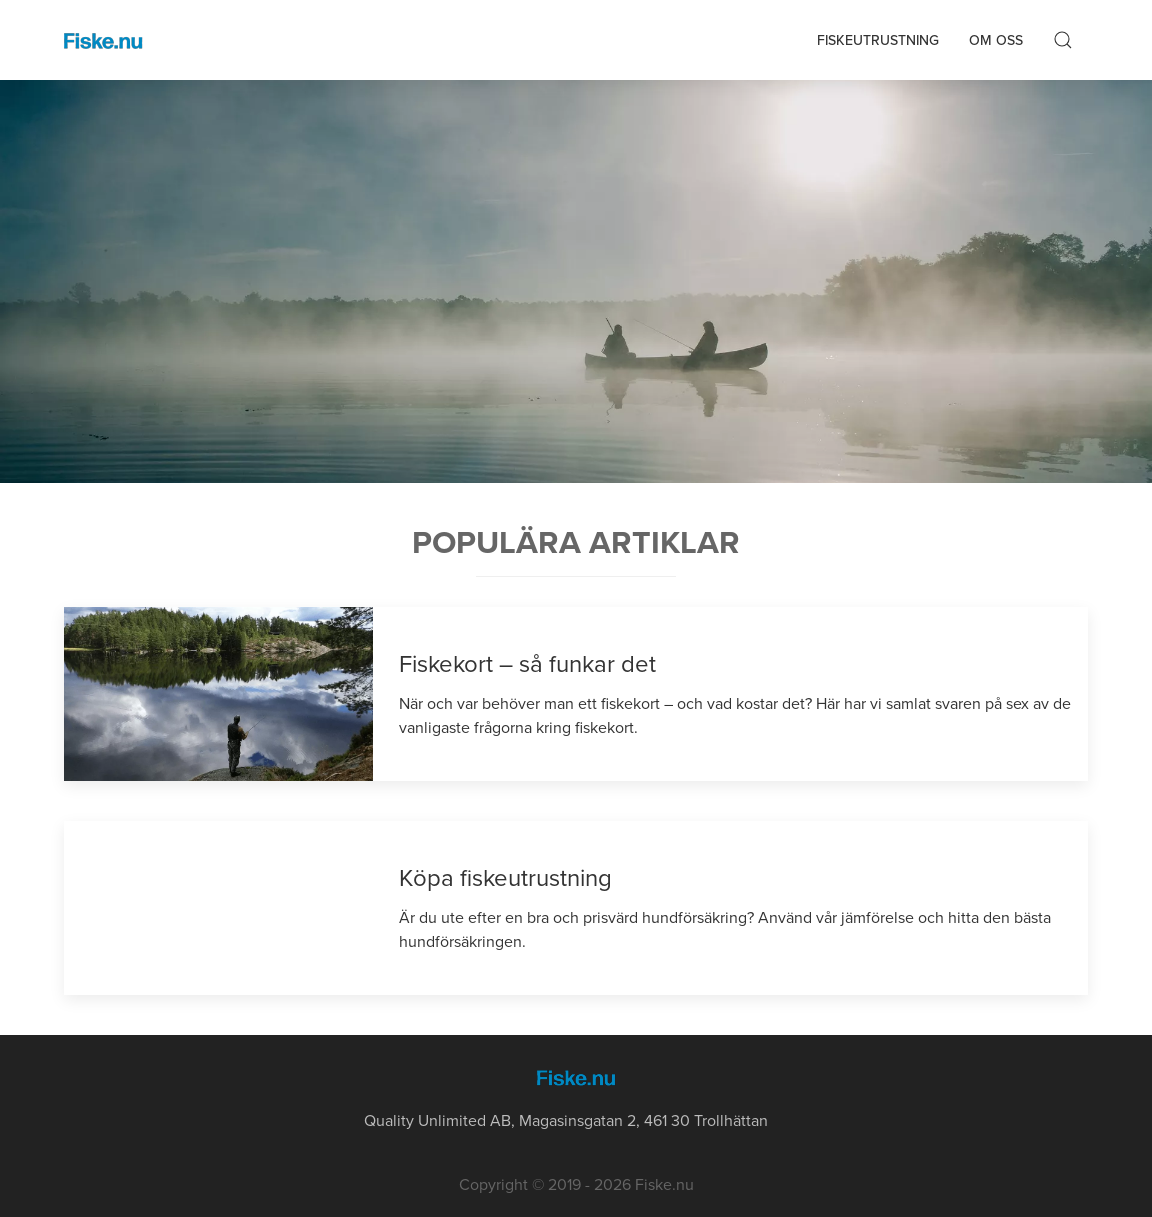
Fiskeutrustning (878, 40)
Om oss (996, 40)
